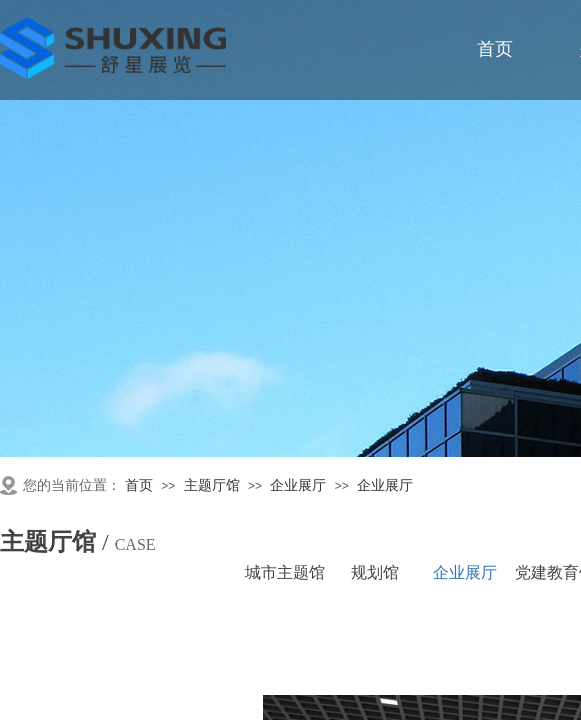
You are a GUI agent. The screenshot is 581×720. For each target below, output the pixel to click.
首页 (139, 485)
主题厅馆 (212, 485)
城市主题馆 (285, 572)
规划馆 (375, 572)
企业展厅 (298, 485)
